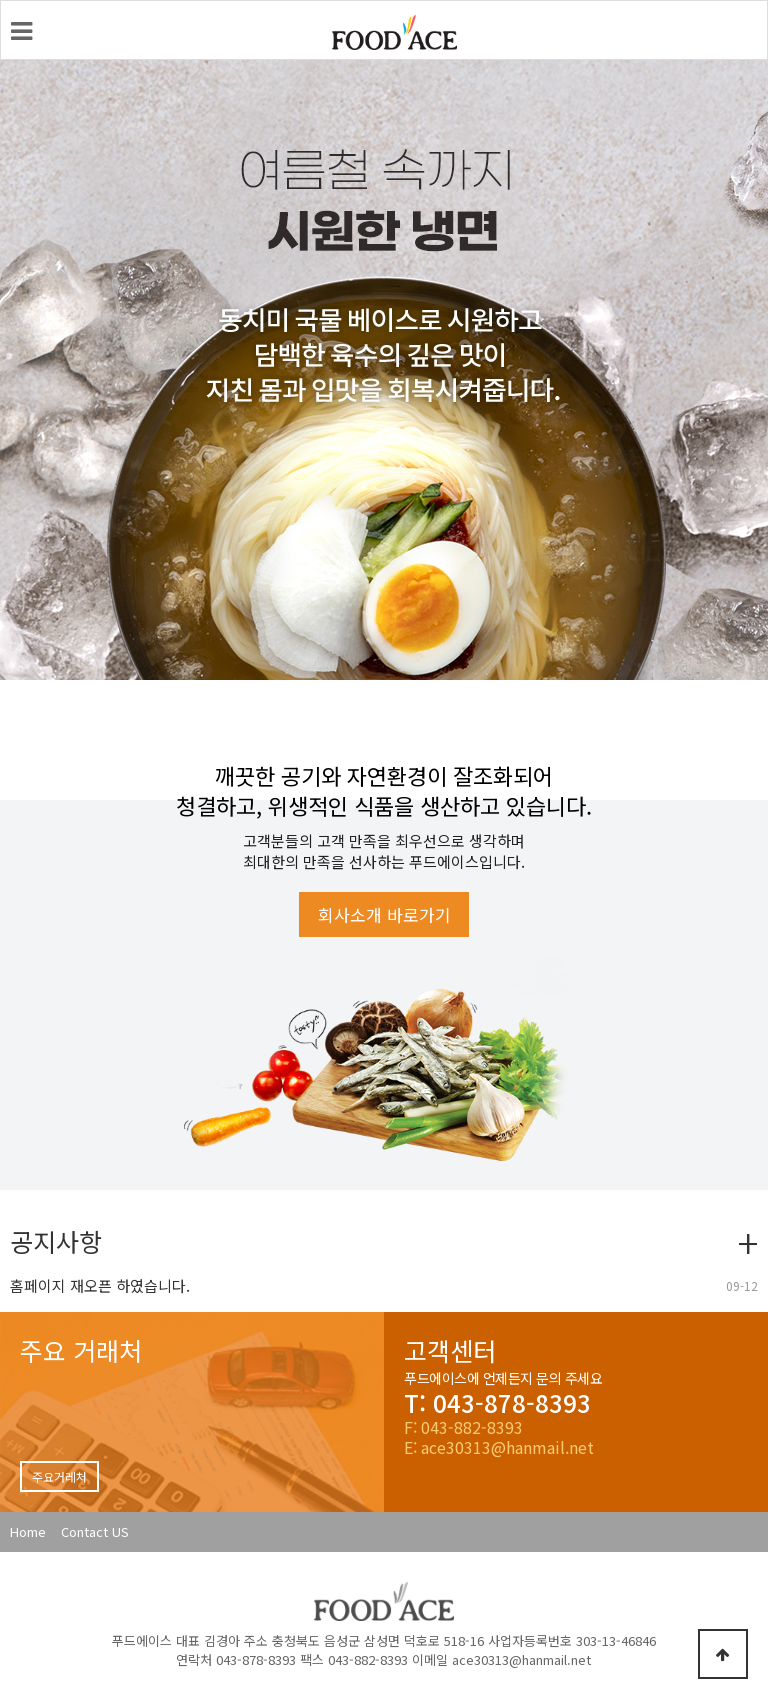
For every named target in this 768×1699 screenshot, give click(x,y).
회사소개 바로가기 (384, 914)
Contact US (95, 1531)
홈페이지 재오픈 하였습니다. (100, 1285)
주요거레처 (59, 1476)
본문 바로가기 (1, 1)
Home (28, 1531)
